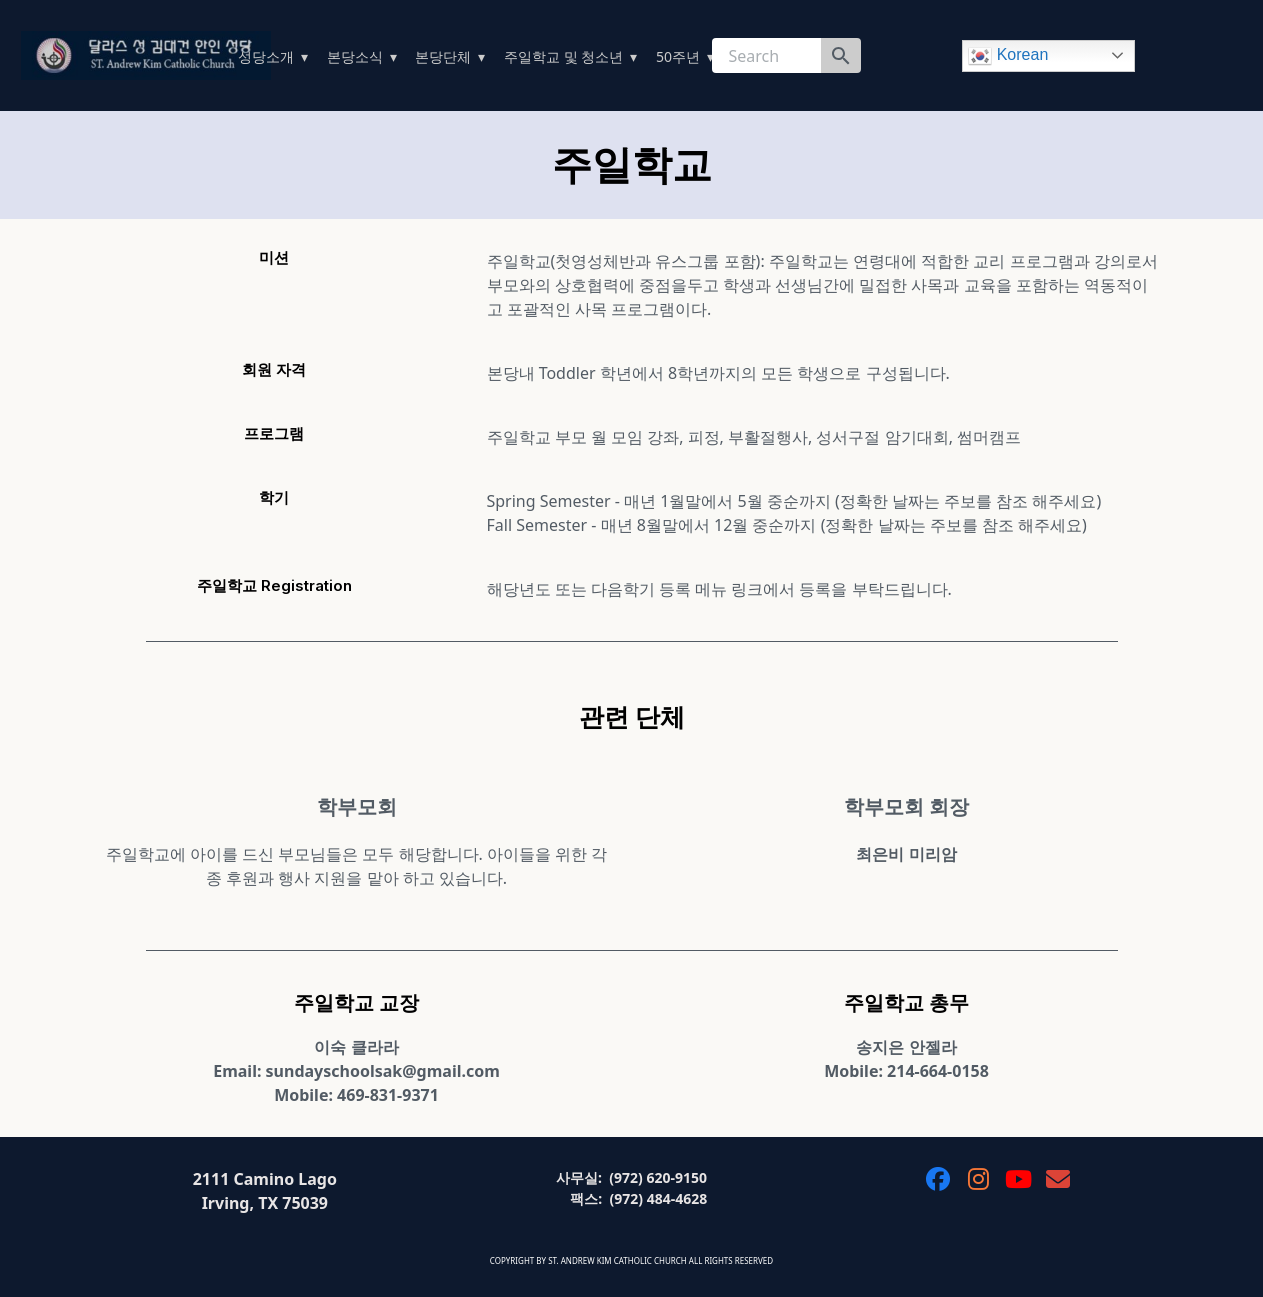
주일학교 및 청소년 (563, 56)
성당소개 (266, 56)
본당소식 (355, 56)
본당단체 (443, 56)
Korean (1008, 56)
